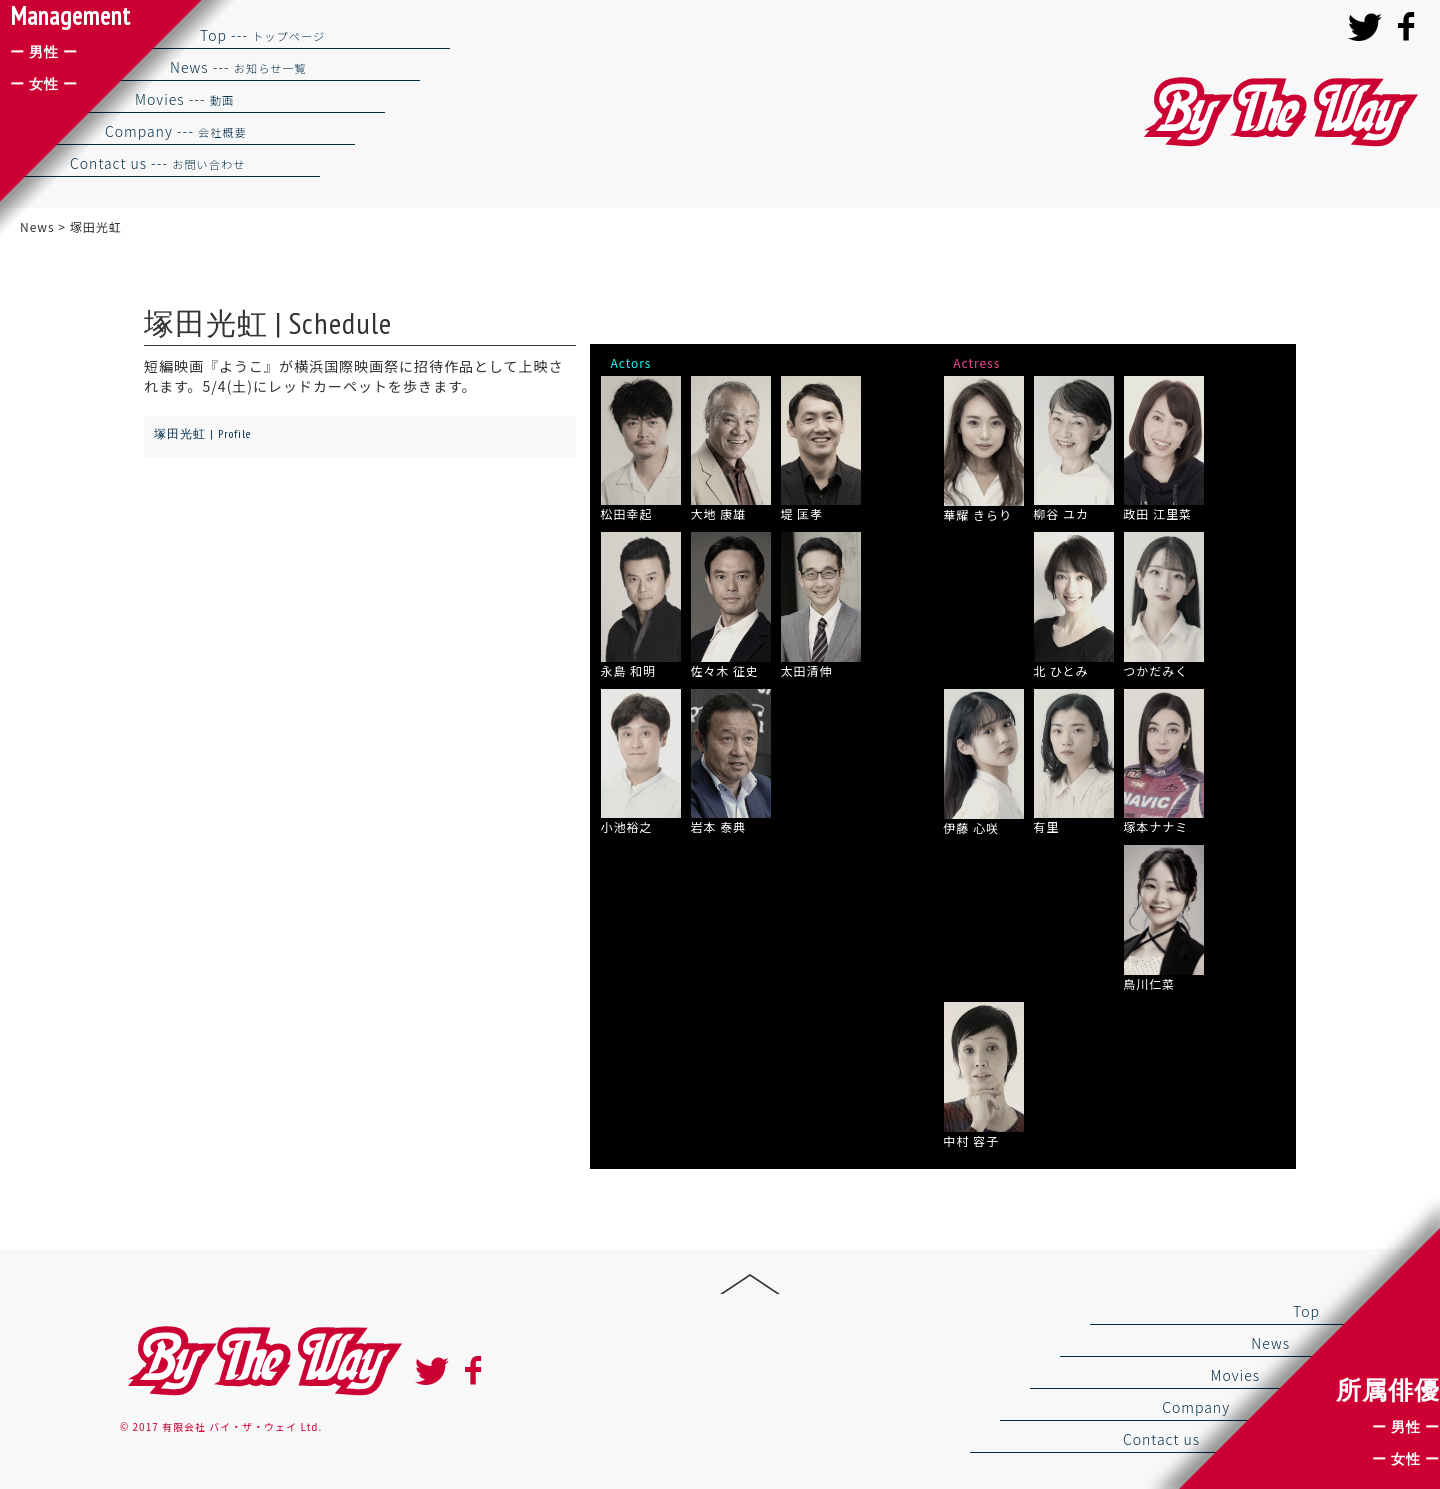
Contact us (1161, 1439)
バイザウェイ (1278, 112)
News (1270, 1343)
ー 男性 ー (1406, 1427)
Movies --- (184, 99)
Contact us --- (157, 163)
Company (1196, 1407)
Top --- (262, 35)
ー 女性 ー (1406, 1459)
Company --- (176, 131)
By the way (262, 1361)
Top (1306, 1311)
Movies (1235, 1375)
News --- (238, 67)
